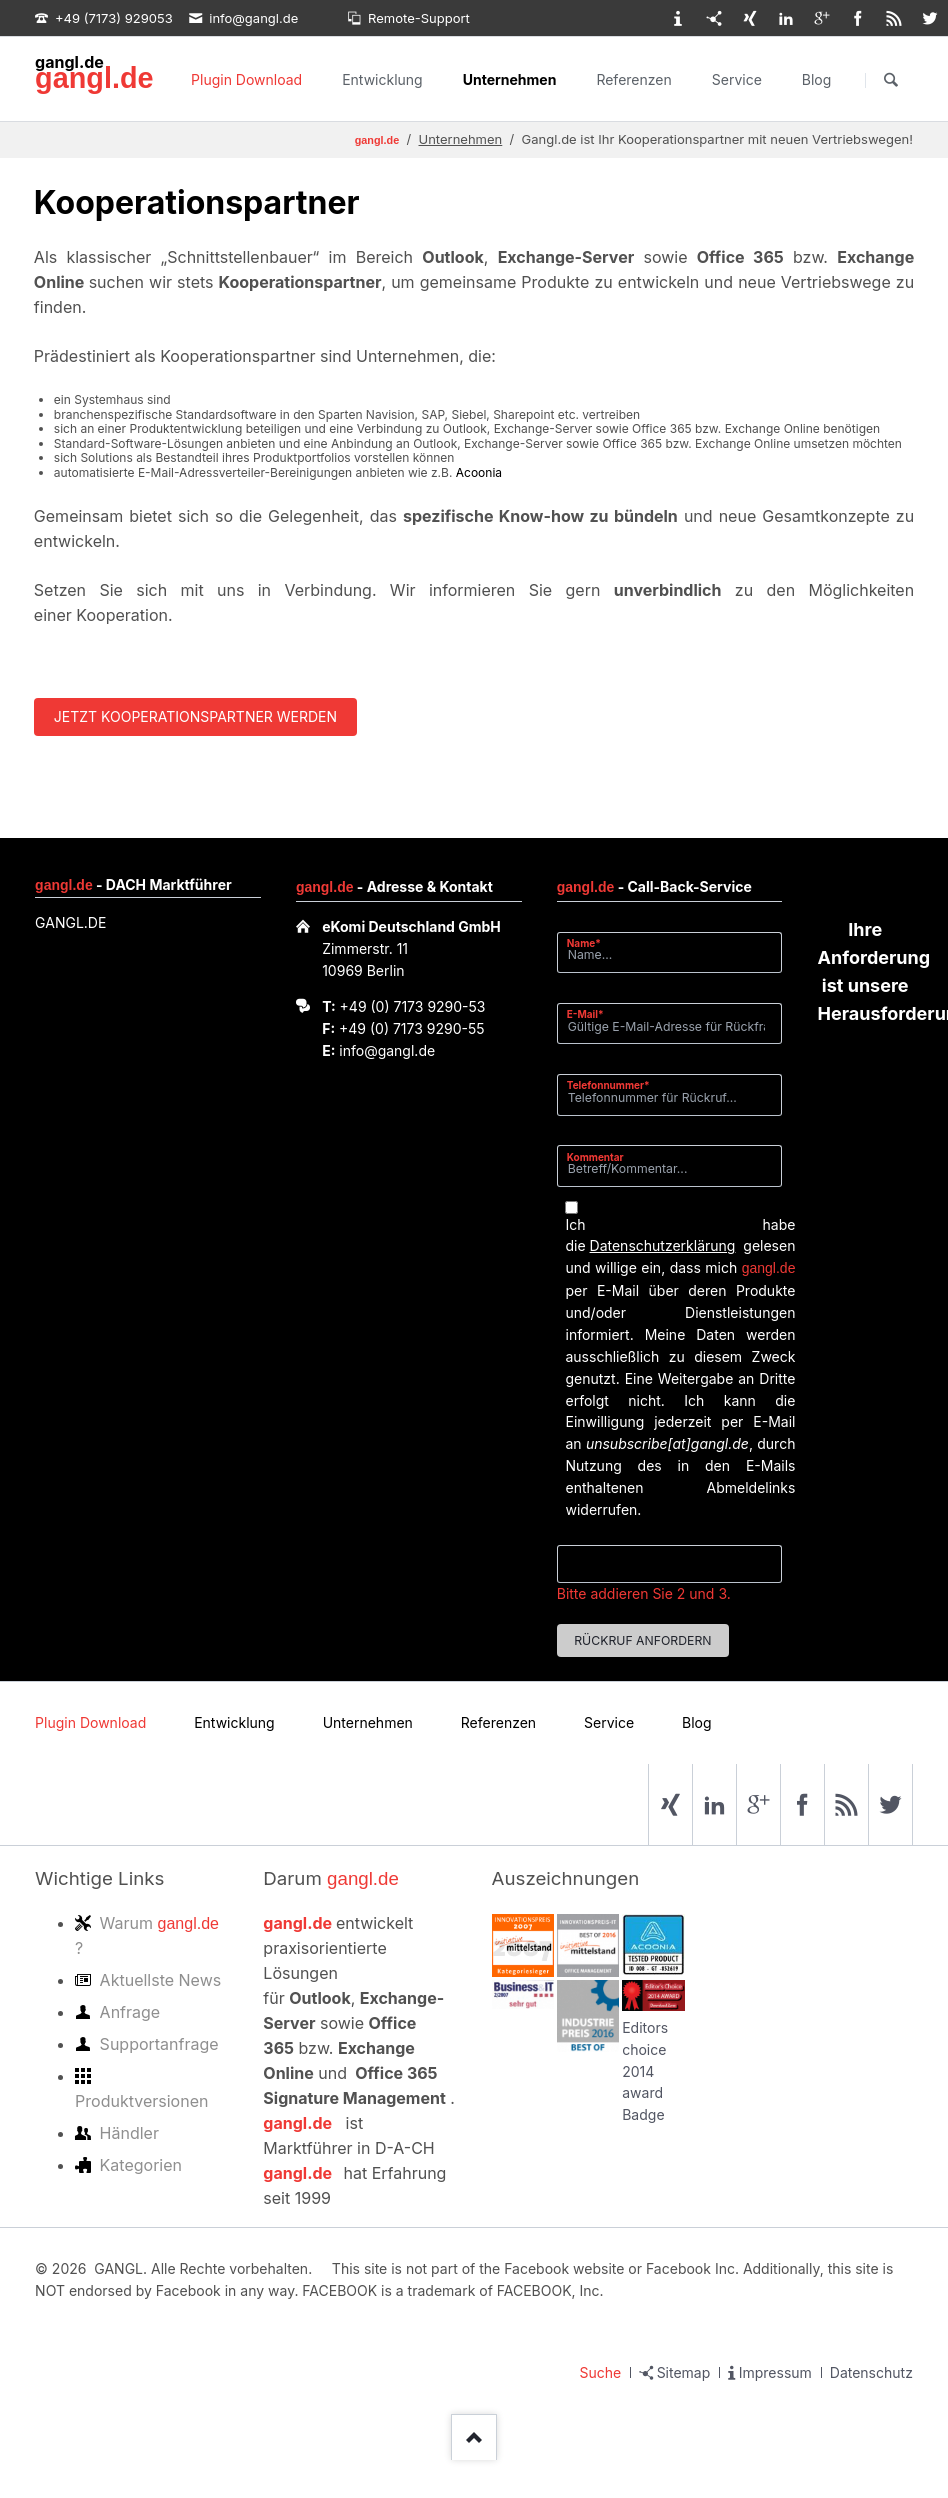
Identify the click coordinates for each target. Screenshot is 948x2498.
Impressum (775, 2372)
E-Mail (591, 1013)
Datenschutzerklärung (663, 1245)
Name (591, 942)
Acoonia (479, 472)
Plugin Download (246, 79)
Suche (601, 2372)
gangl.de (94, 78)
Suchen (891, 80)
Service (737, 79)
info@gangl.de (387, 1050)
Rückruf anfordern (642, 1640)
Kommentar (595, 1157)
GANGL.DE (70, 922)
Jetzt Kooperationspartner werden (195, 716)
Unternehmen (510, 79)
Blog (817, 79)
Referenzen (633, 79)
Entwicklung (382, 79)
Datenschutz (871, 2372)
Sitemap (684, 2372)
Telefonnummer (608, 1084)
